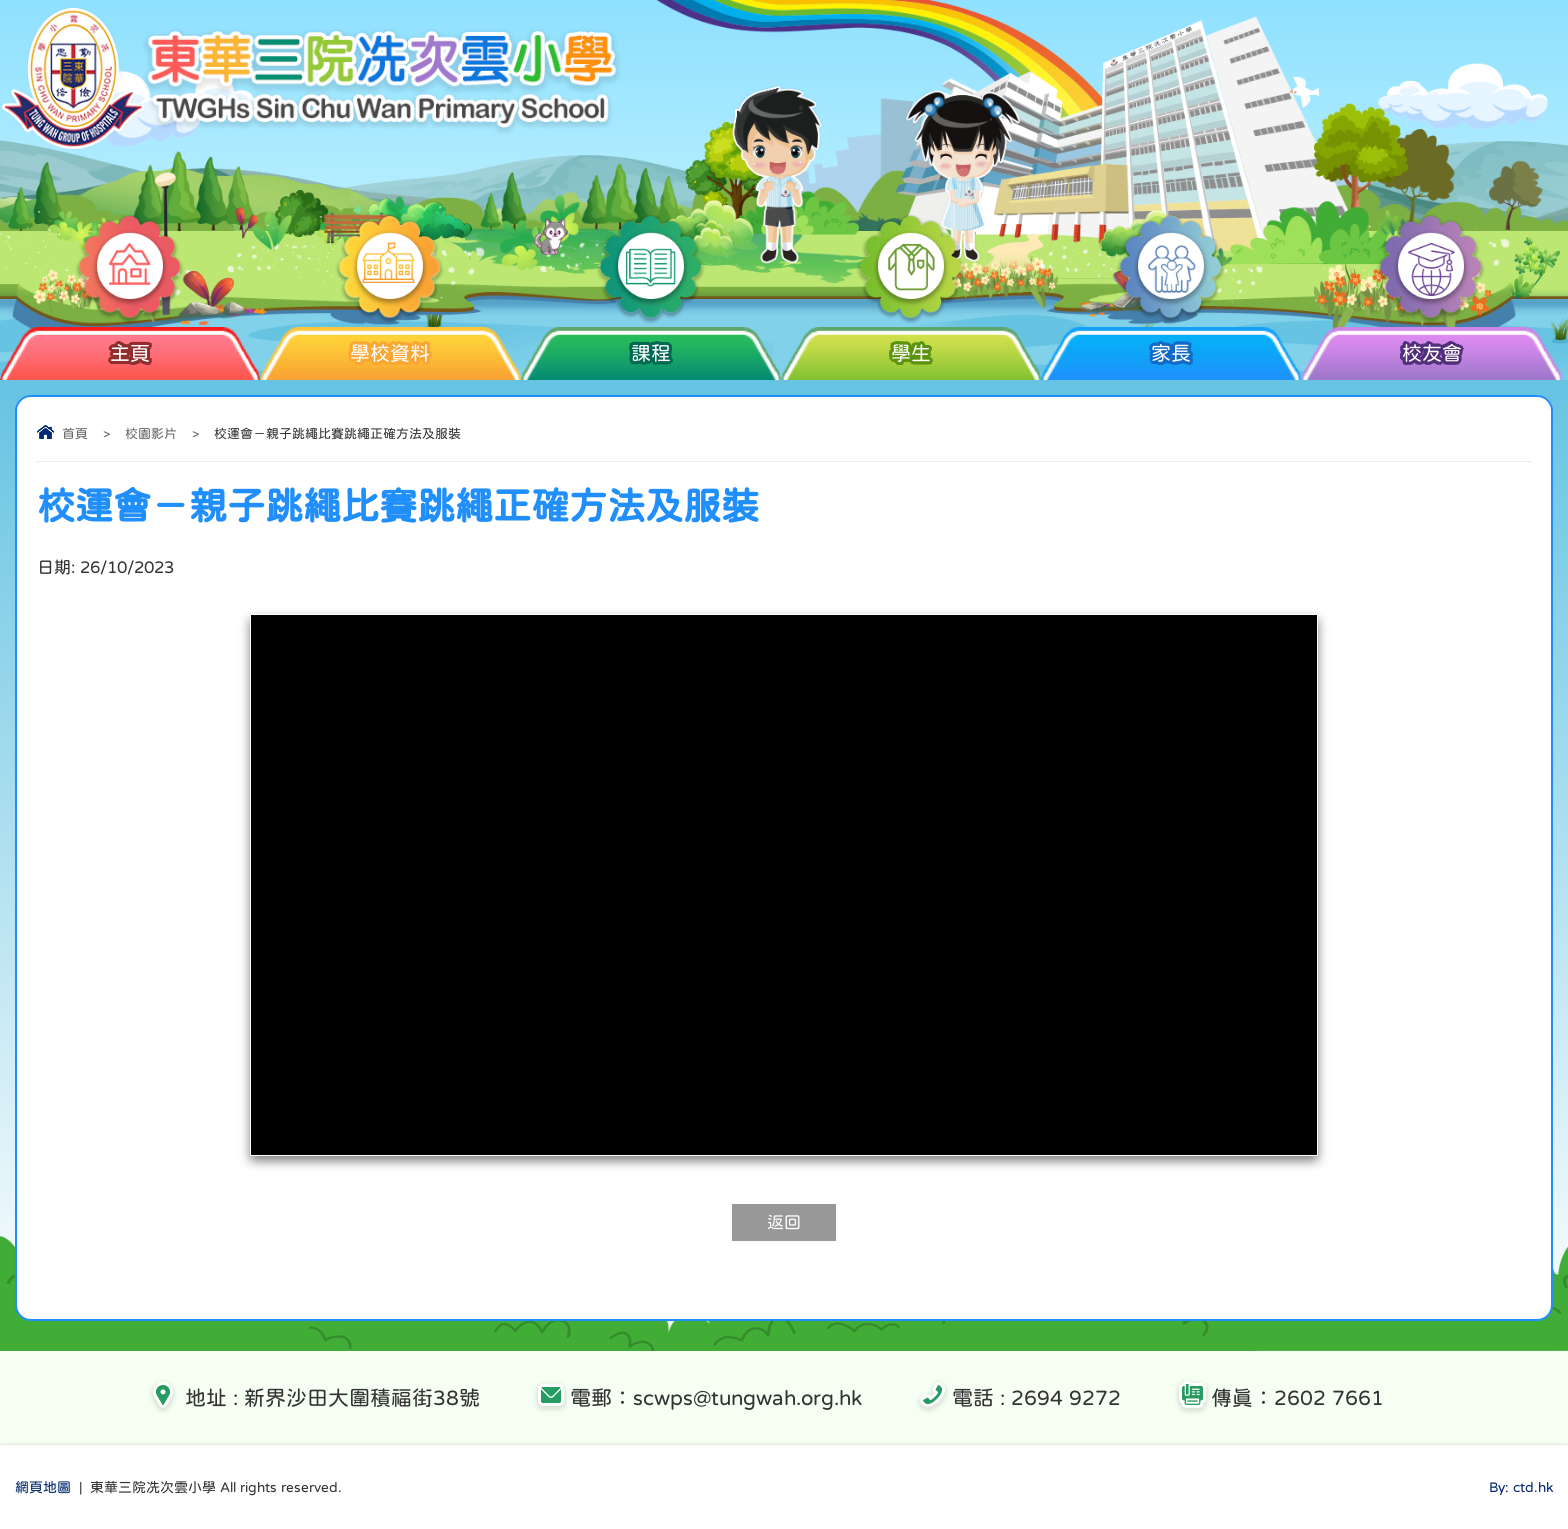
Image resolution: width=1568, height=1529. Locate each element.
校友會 (1431, 345)
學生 (910, 345)
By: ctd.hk (1521, 1487)
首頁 (75, 433)
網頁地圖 (43, 1487)
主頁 (130, 345)
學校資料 (390, 345)
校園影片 (151, 433)
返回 (784, 1222)
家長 (1171, 345)
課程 (650, 345)
